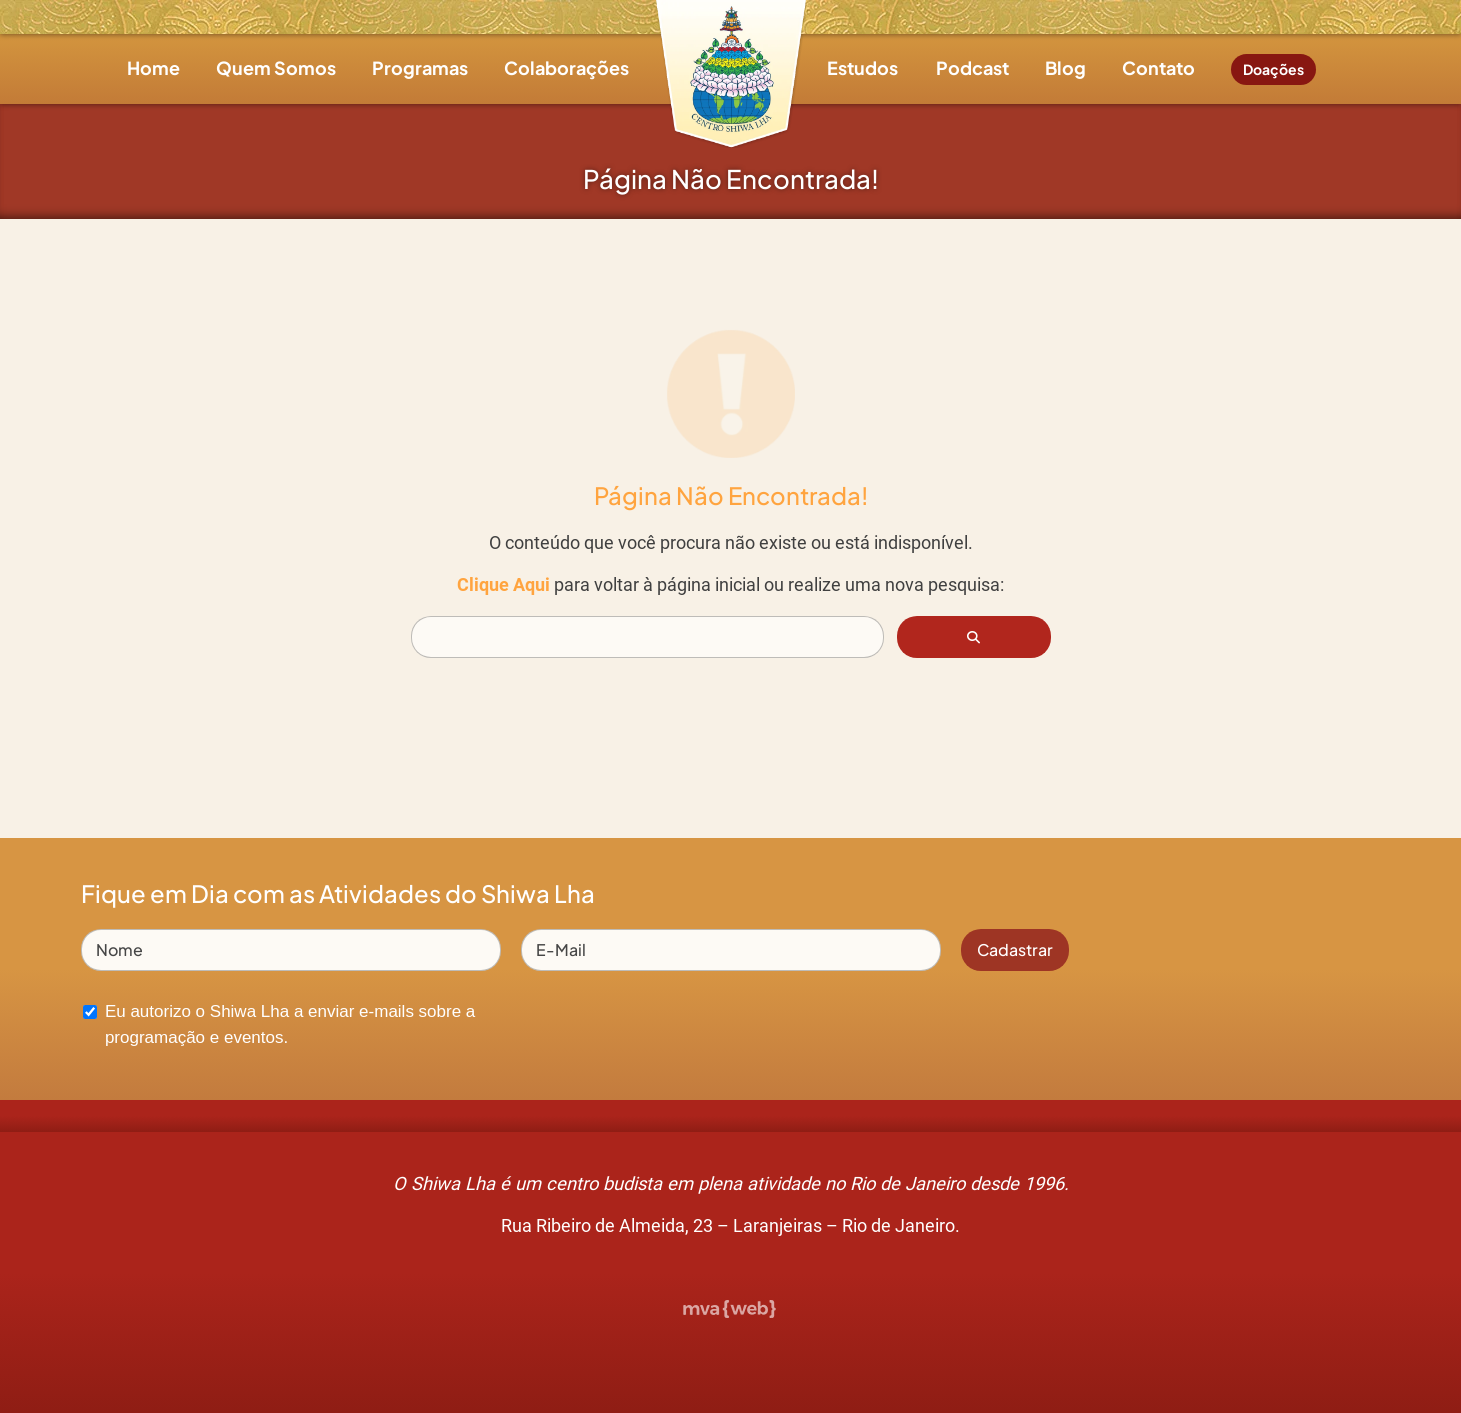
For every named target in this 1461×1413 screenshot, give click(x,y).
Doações (1273, 69)
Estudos (862, 67)
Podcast (972, 67)
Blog (1065, 67)
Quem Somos (276, 67)
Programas (420, 67)
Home (153, 67)
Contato (1158, 67)
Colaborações (566, 67)
